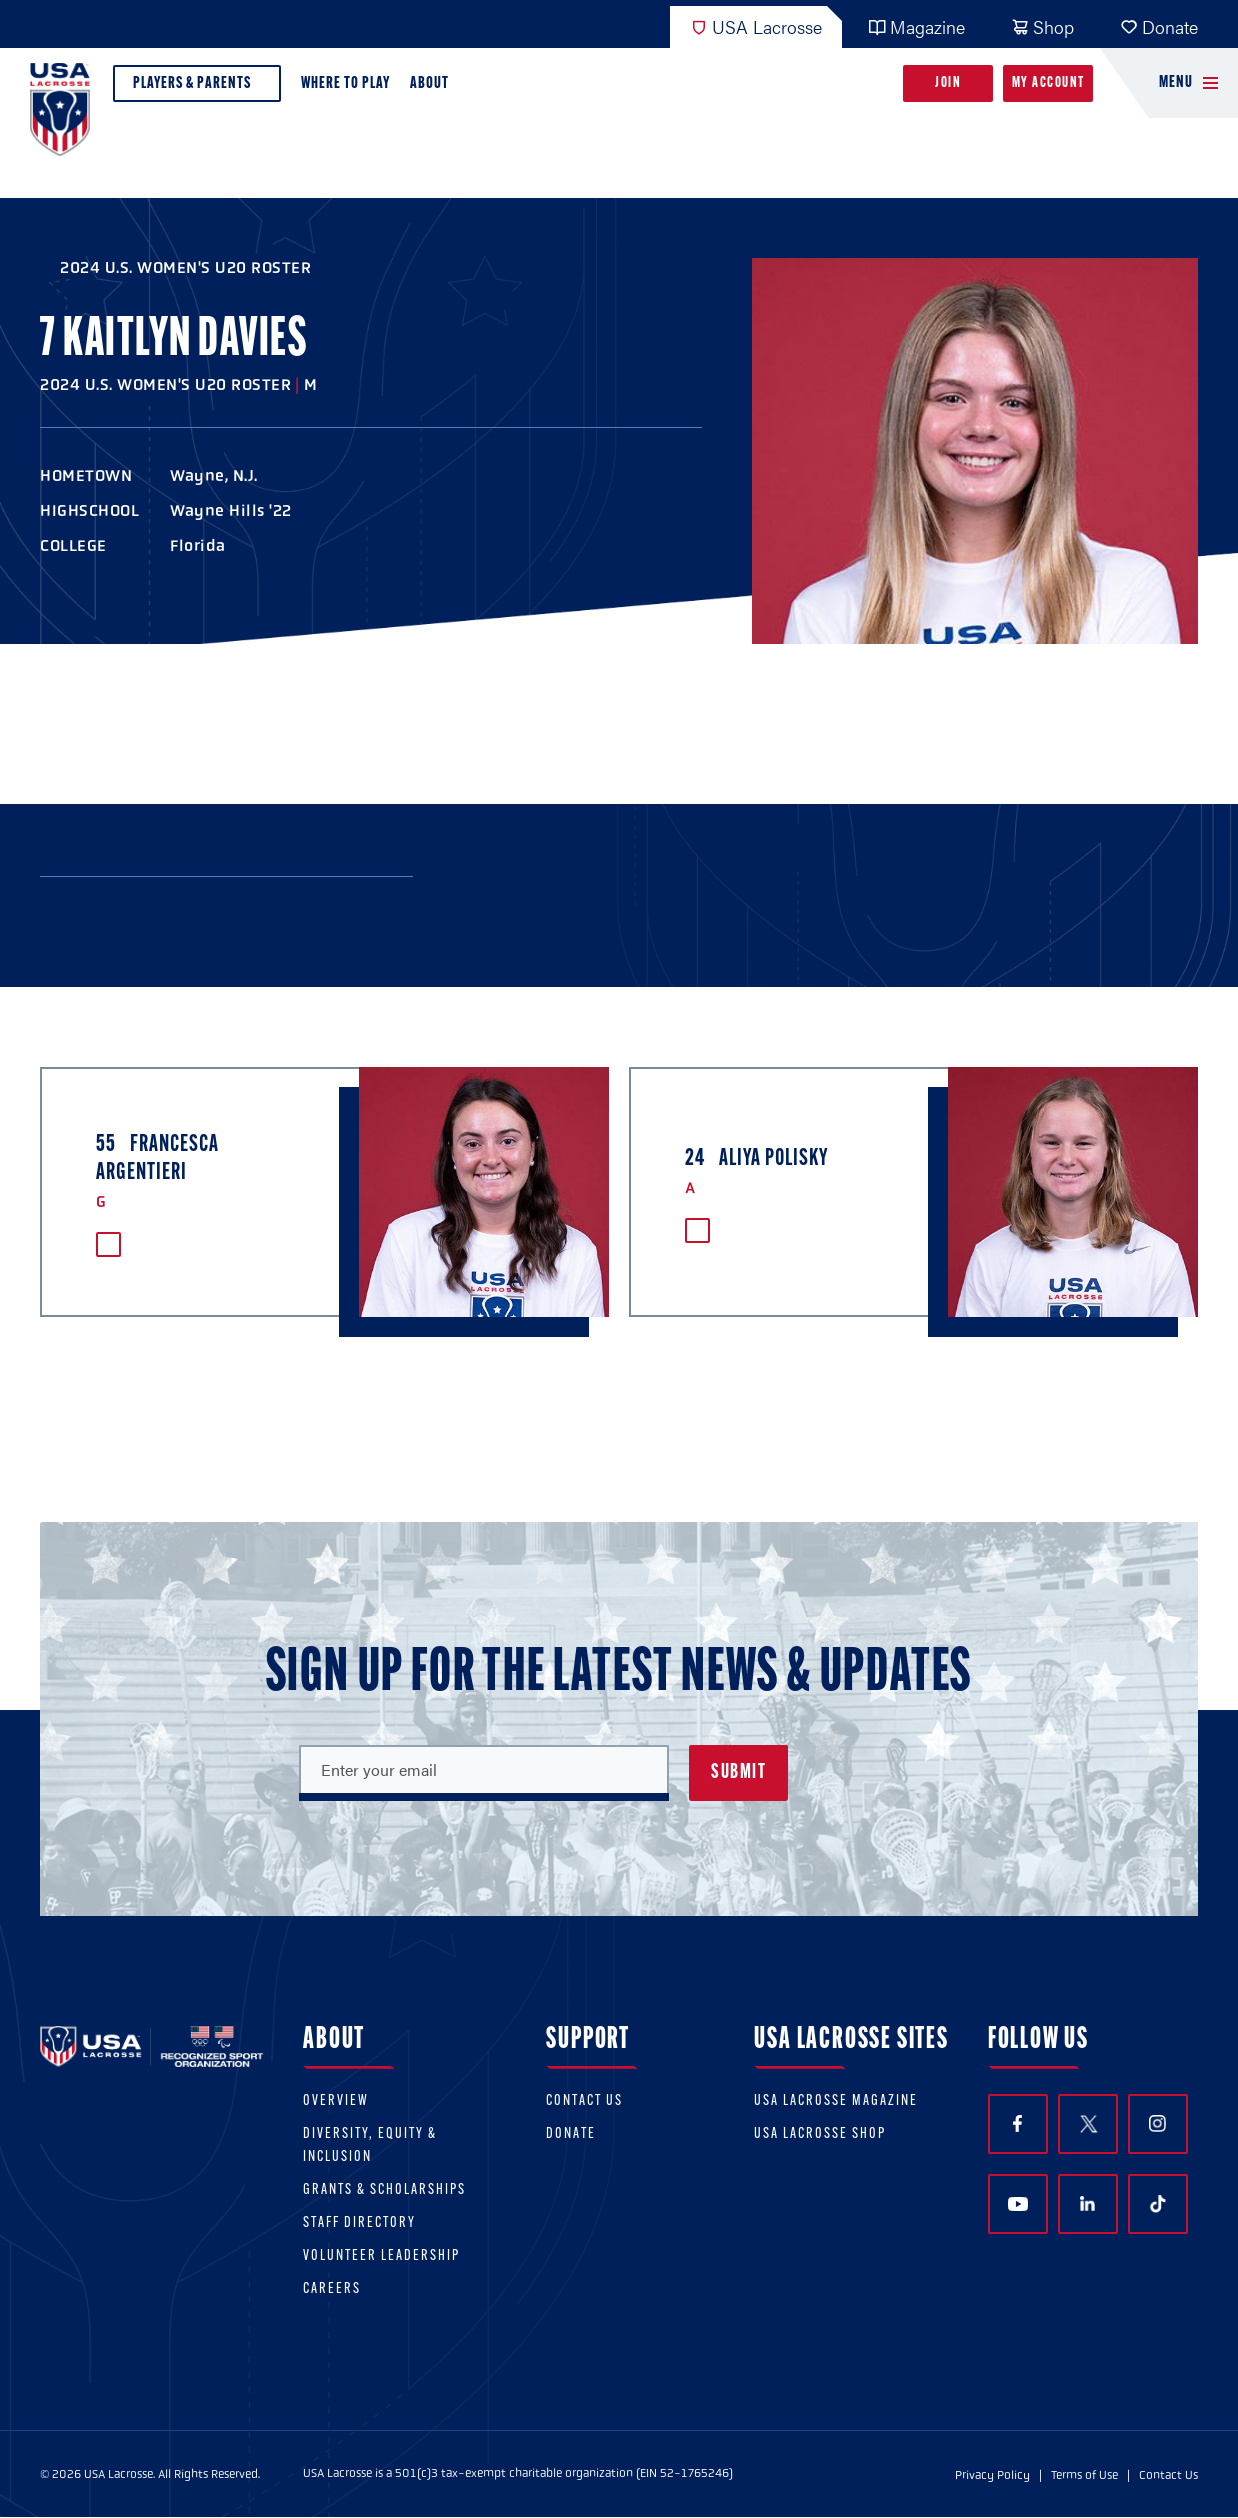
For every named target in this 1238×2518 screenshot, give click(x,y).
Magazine (916, 26)
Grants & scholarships (384, 2190)
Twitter (1088, 2124)
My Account (1048, 83)
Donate (1159, 26)
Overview (336, 2101)
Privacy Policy (992, 2475)
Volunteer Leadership (381, 2256)
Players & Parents (197, 88)
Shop (1042, 26)
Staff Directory (359, 2223)
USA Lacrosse (756, 26)
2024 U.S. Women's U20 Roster (185, 267)
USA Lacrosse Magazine (836, 2101)
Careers (332, 2289)
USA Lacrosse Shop (820, 2134)
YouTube (1018, 2204)
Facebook (1017, 2123)
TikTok (1158, 2204)
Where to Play (345, 83)
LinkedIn (1087, 2203)
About (433, 88)
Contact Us (584, 2101)
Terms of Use (1084, 2475)
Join (948, 83)
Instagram (1157, 2123)
